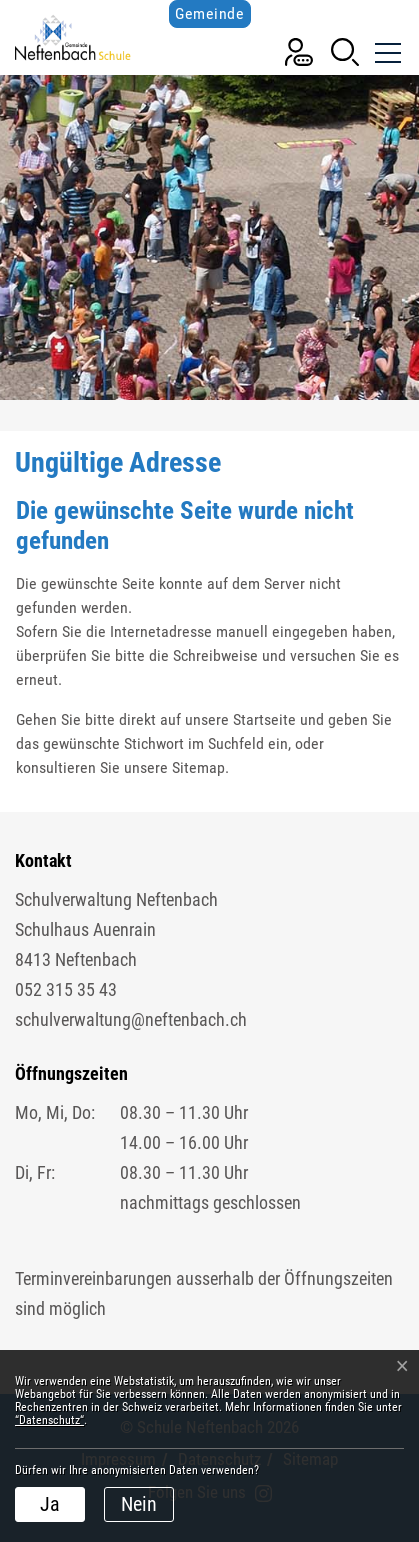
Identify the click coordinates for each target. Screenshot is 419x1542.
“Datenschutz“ (49, 1420)
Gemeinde (209, 13)
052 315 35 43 (66, 989)
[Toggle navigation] (386, 50)
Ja (50, 1504)
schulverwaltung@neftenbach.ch (131, 1019)
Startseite (264, 719)
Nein (139, 1504)
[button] (345, 50)
